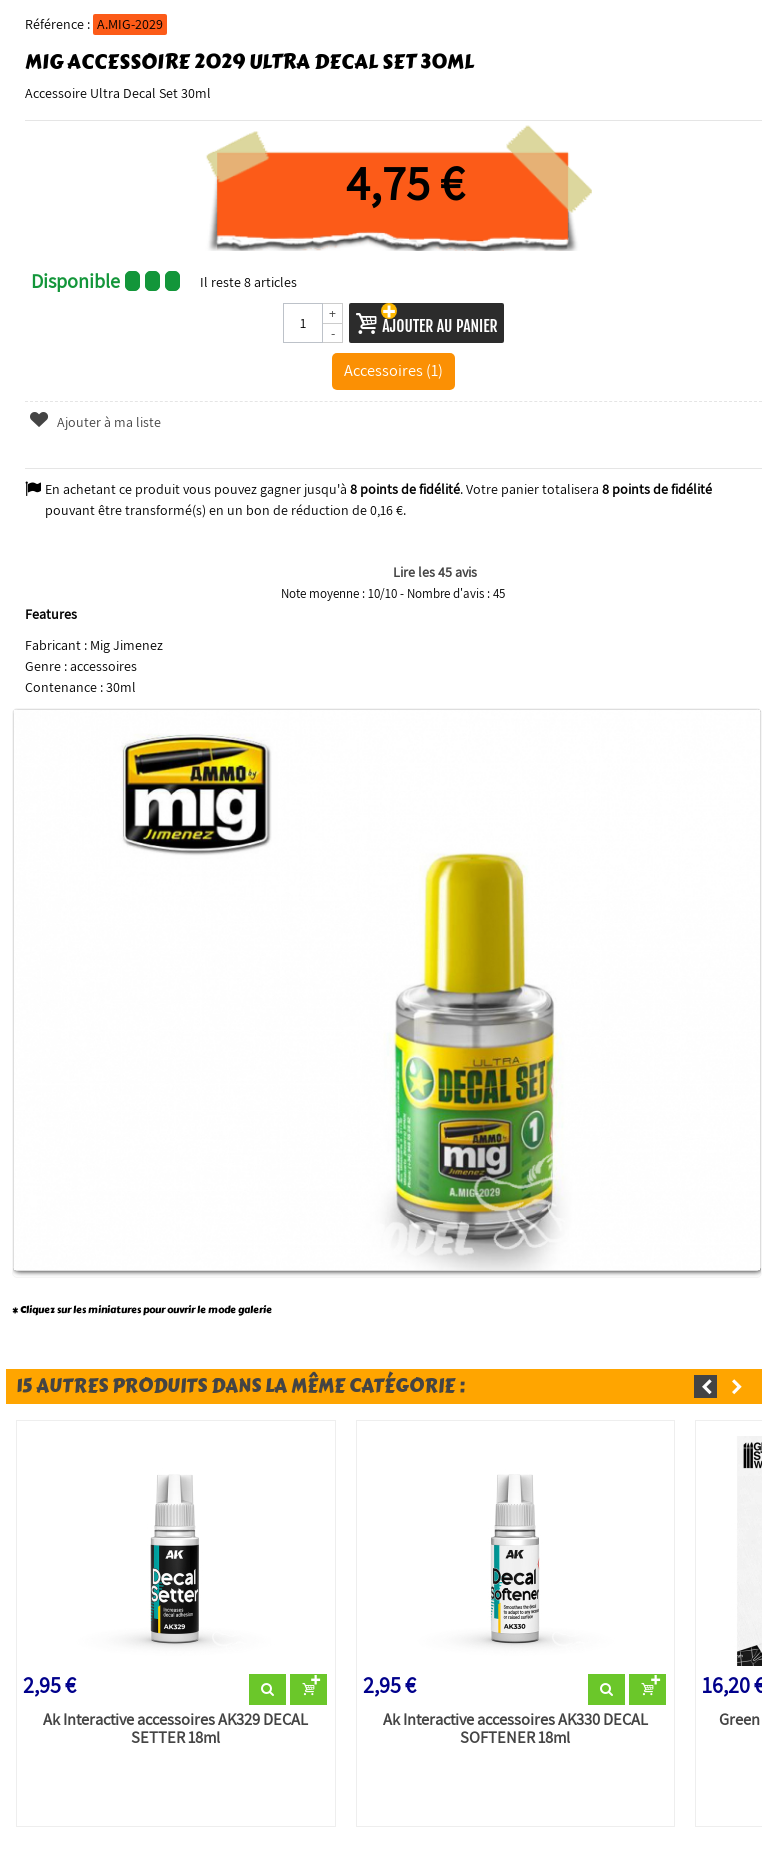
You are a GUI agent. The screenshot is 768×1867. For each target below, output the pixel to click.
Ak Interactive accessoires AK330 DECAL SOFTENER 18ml (515, 1729)
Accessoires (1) (393, 370)
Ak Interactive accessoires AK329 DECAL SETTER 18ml (175, 1729)
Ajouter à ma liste (95, 422)
